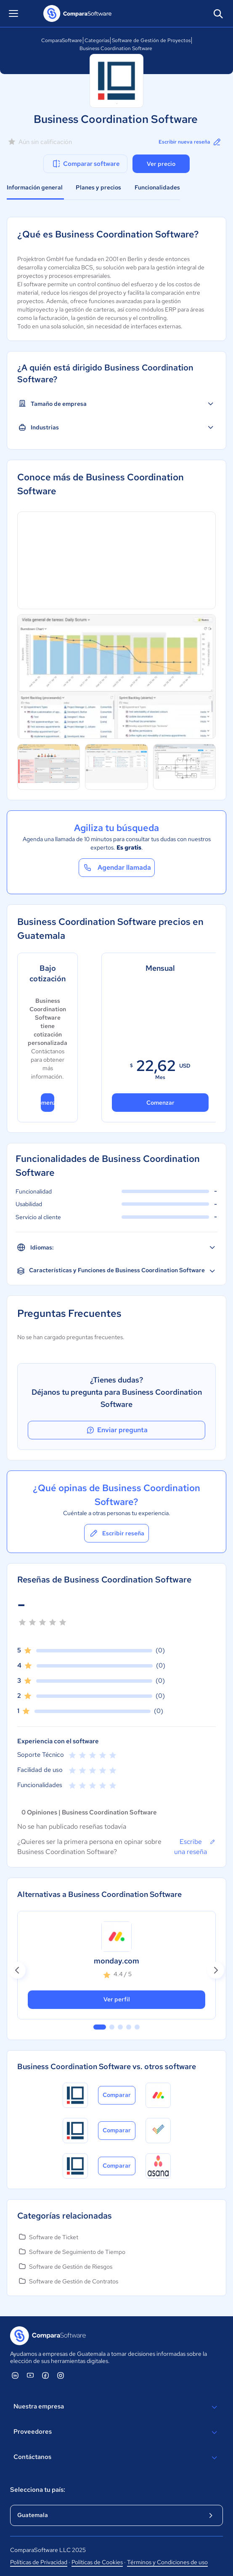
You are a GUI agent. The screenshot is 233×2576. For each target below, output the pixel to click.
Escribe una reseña (195, 1846)
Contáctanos (116, 2458)
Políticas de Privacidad (38, 2562)
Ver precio (161, 164)
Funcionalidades (157, 187)
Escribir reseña (116, 1533)
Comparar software (85, 164)
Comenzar (47, 1102)
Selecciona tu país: (37, 2489)
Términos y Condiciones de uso (167, 2562)
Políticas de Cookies (97, 2562)
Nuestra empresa (116, 2407)
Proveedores (116, 2432)
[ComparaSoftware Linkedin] (15, 2375)
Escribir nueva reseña (190, 142)
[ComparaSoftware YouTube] (30, 2375)
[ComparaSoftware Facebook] (45, 2375)
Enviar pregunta (116, 1430)
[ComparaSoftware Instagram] (61, 2375)
